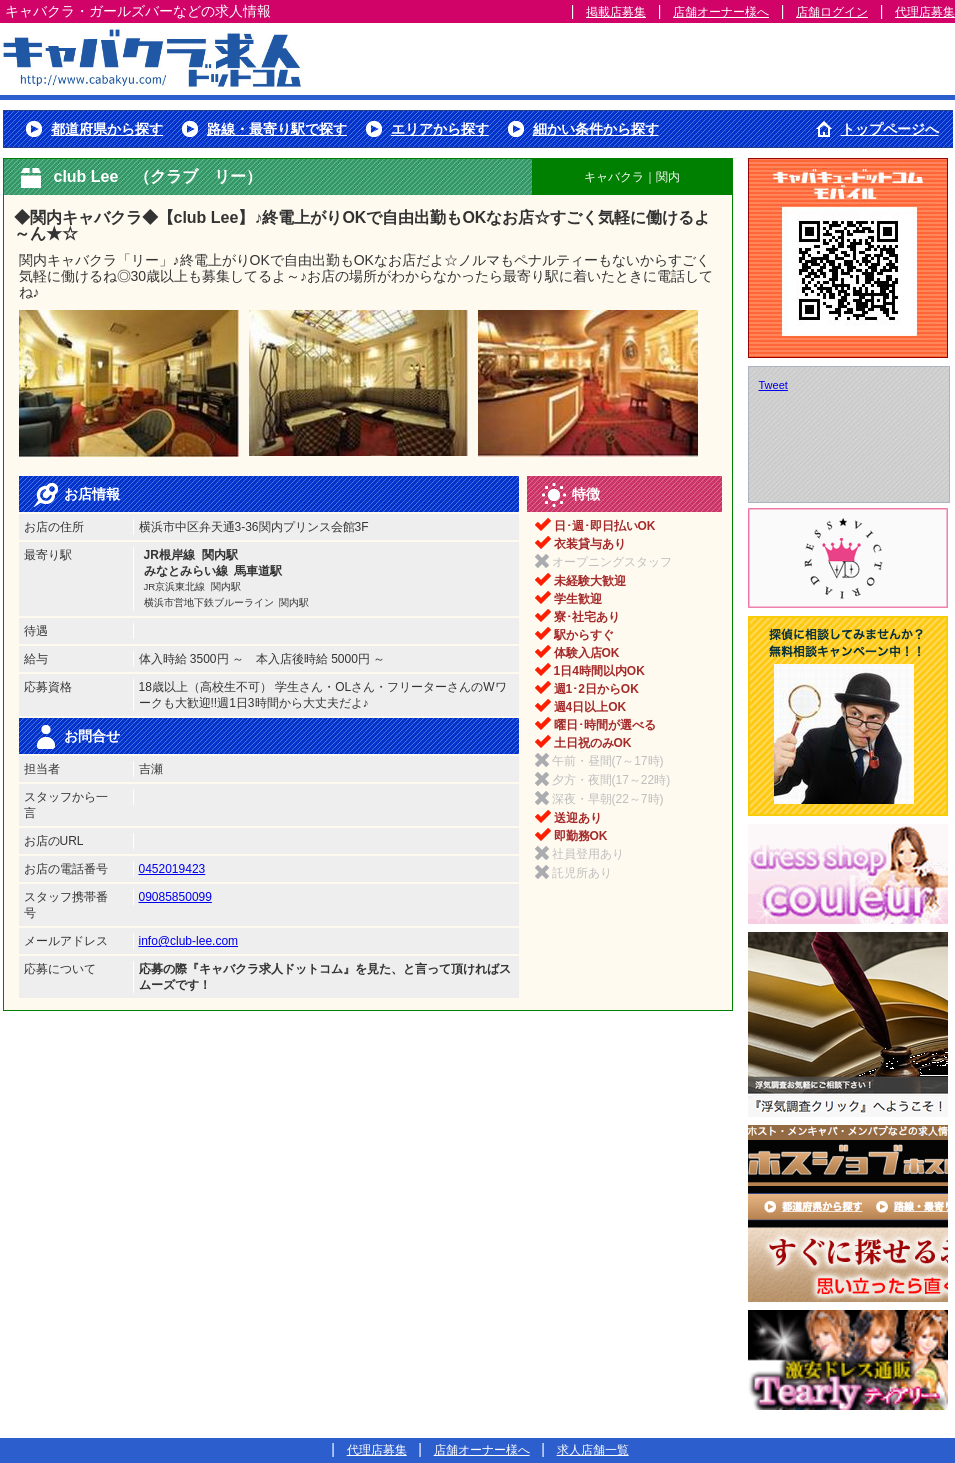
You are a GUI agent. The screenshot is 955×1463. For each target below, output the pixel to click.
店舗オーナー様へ (721, 12)
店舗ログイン (832, 12)
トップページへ (890, 129)
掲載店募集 (616, 12)
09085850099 (175, 897)
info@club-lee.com (189, 941)
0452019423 (172, 869)
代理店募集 (925, 12)
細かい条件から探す (596, 129)
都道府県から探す (107, 129)
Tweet (773, 385)
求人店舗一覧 (593, 1450)
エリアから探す (440, 129)
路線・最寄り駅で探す (277, 129)
